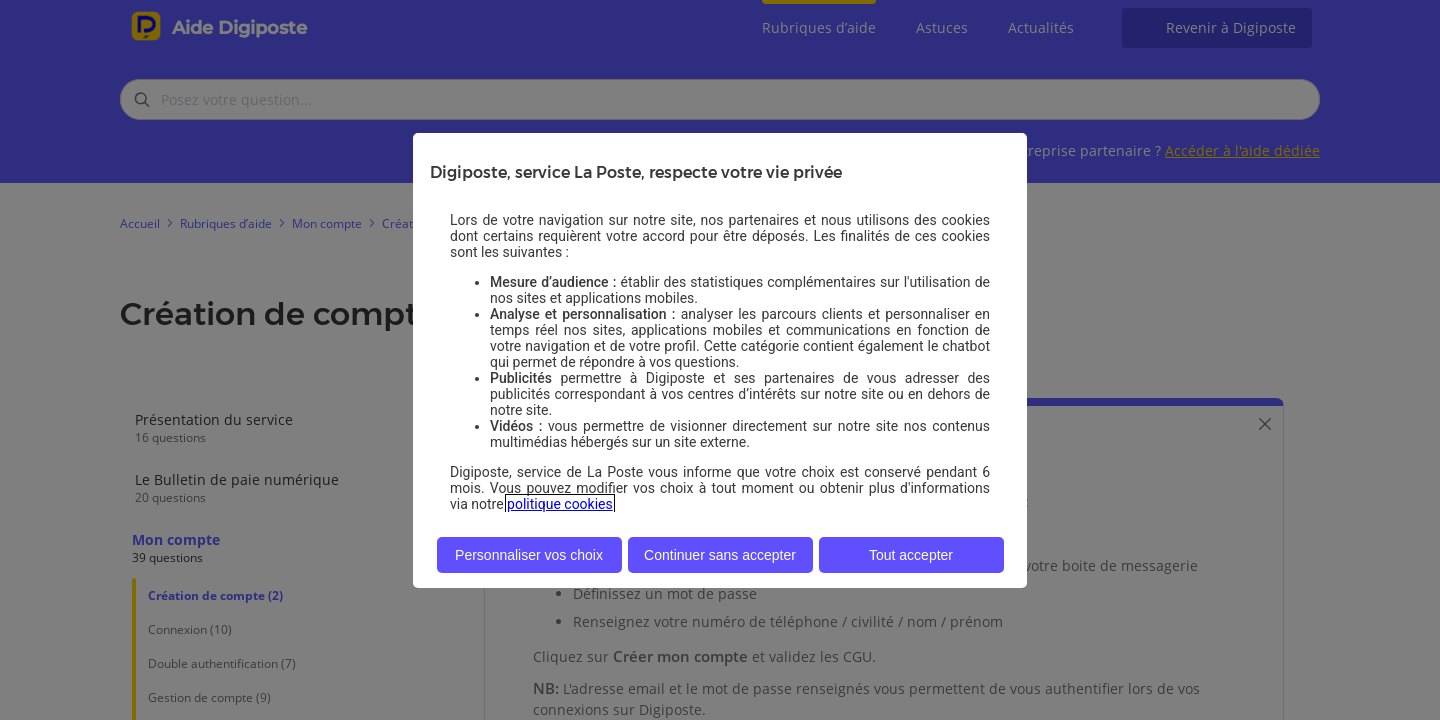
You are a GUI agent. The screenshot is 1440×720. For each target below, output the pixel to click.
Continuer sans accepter (720, 555)
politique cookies (560, 504)
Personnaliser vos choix (529, 555)
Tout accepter (911, 555)
